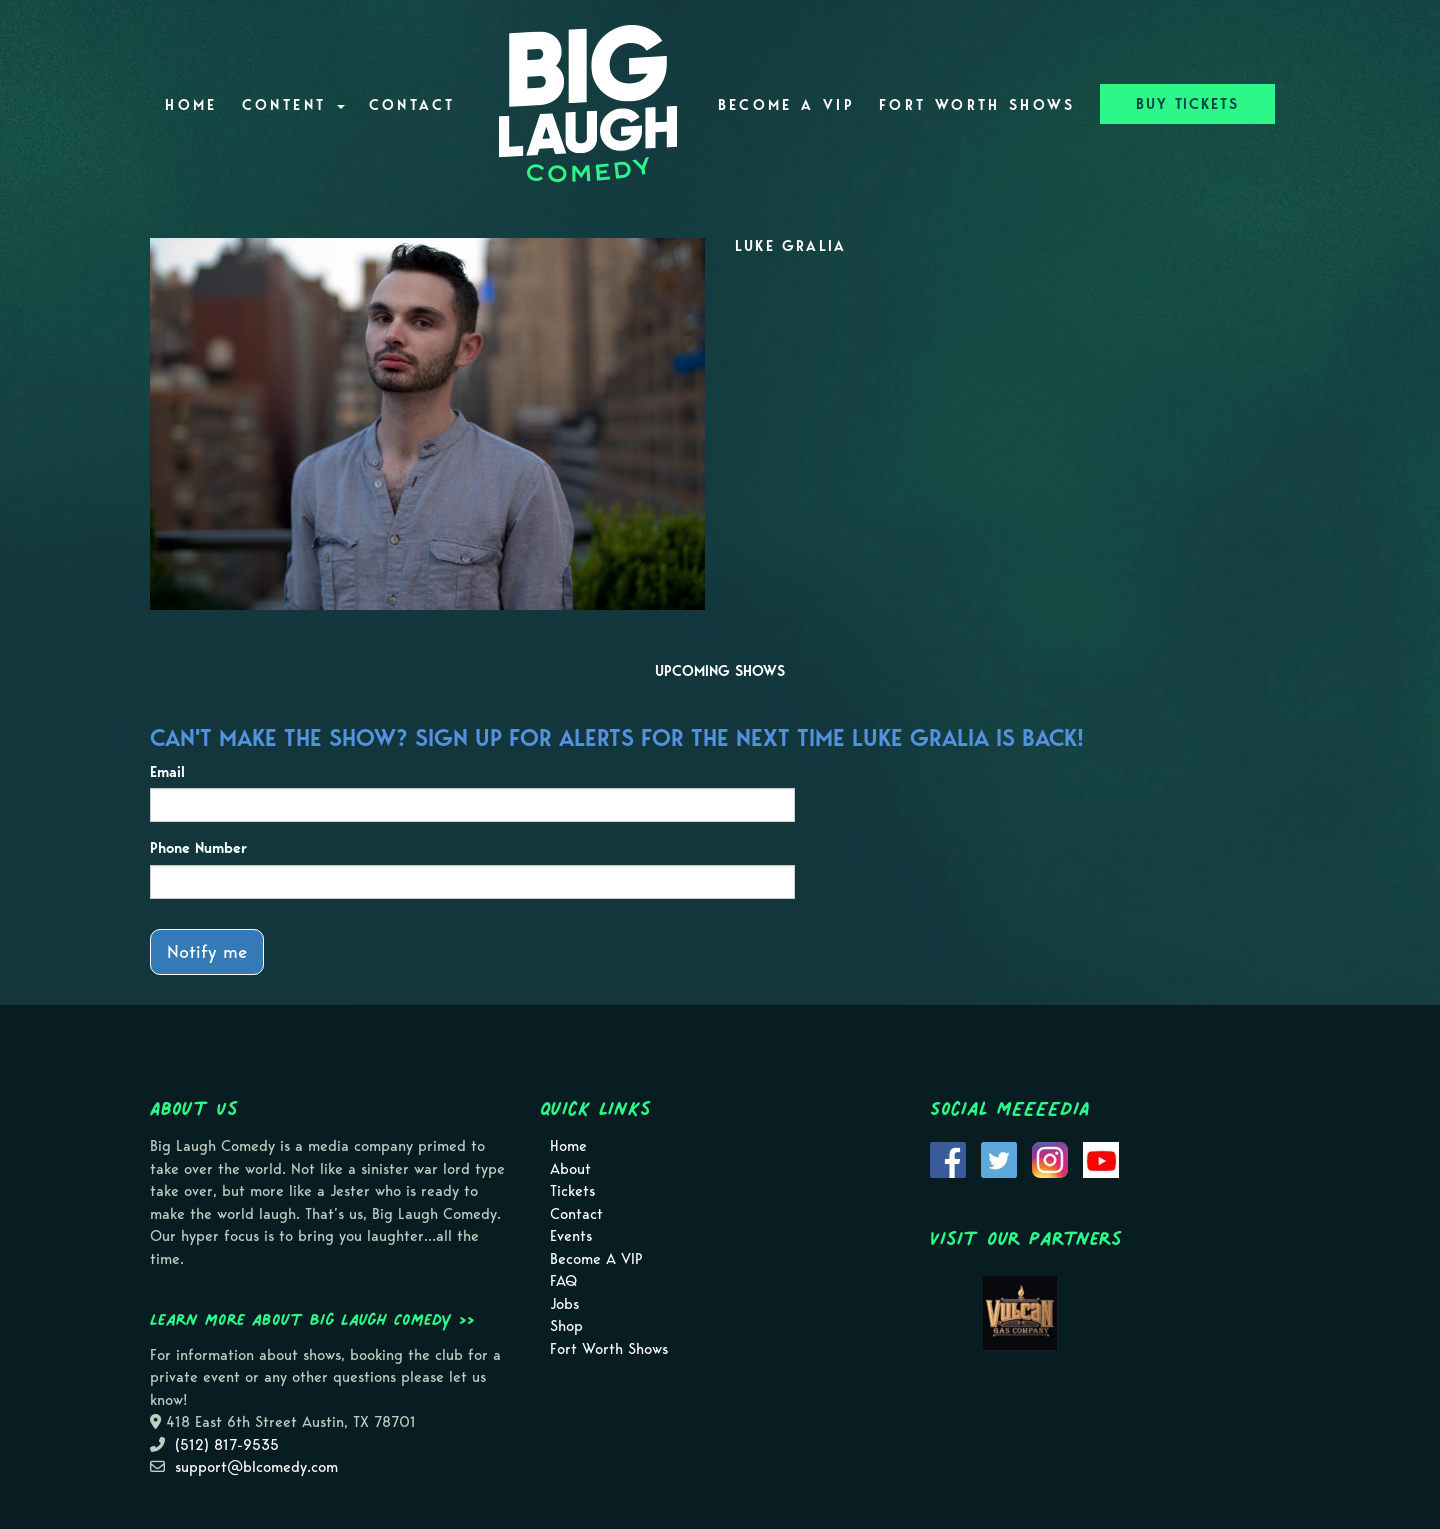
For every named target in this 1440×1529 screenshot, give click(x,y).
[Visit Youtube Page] (1101, 1158)
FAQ (563, 1281)
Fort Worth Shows (977, 105)
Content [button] (293, 105)
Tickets (572, 1191)
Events (571, 1236)
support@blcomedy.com (256, 1467)
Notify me (207, 951)
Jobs (564, 1304)
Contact (412, 105)
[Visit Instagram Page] (1050, 1158)
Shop (566, 1326)
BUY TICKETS (1187, 104)
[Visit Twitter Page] (999, 1158)
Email (167, 772)
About (570, 1169)
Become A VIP (786, 105)
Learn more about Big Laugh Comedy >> (312, 1319)
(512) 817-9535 (227, 1445)
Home (191, 105)
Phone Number (198, 848)
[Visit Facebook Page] (948, 1158)
